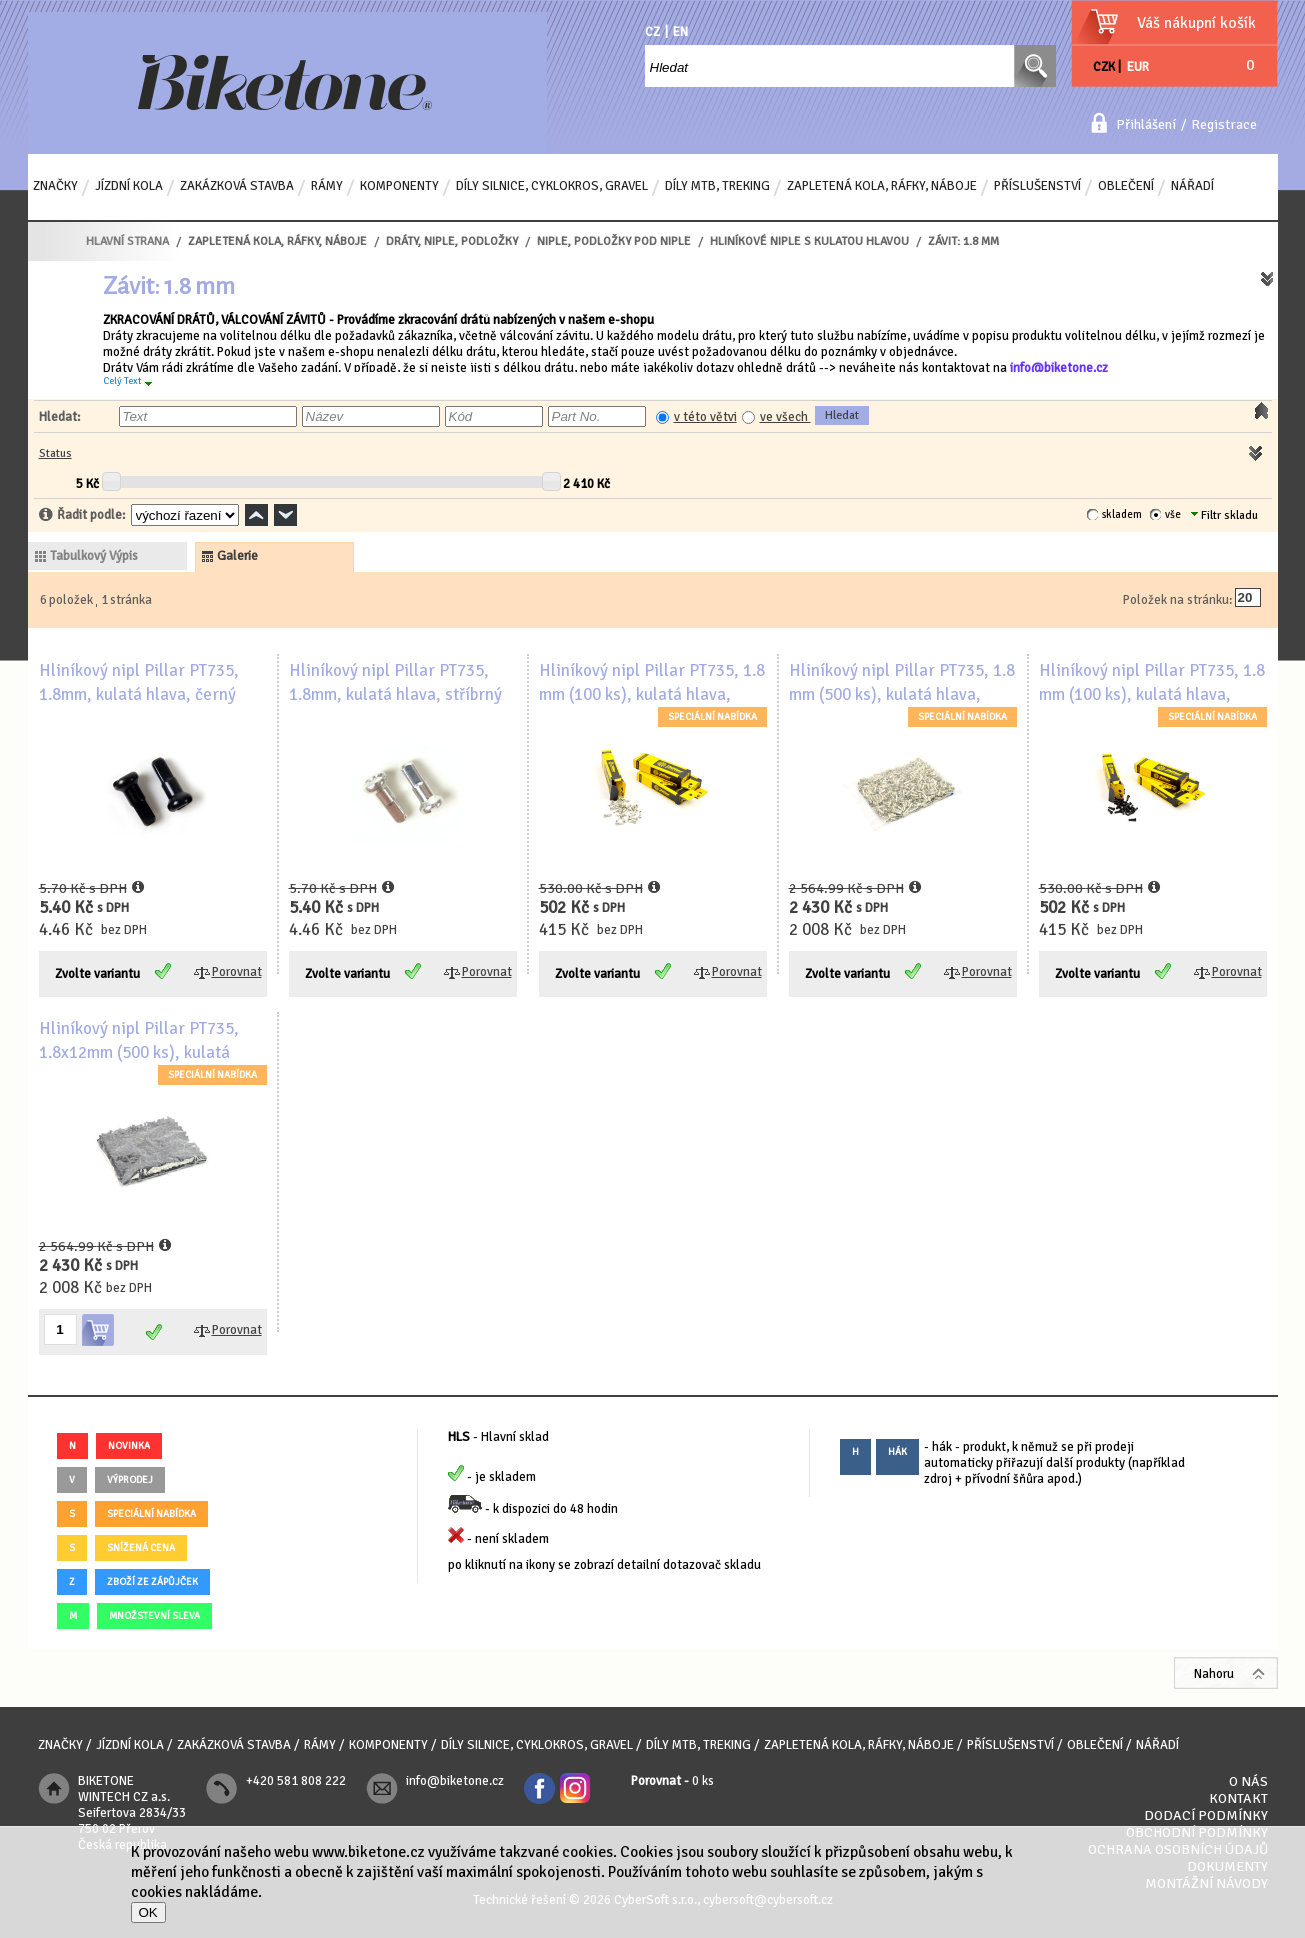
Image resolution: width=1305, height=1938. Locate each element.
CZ (652, 32)
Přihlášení (1146, 124)
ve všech (785, 417)
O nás (1248, 1781)
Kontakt (1238, 1798)
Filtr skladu (1224, 515)
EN (680, 32)
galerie (237, 556)
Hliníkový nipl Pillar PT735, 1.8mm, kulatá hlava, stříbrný (395, 682)
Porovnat (237, 972)
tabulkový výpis (94, 556)
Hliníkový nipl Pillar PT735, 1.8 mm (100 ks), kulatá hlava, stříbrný (652, 694)
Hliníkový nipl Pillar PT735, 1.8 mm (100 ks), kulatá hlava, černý (1152, 694)
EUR (1138, 67)
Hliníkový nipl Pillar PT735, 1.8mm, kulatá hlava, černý (139, 682)
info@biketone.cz (1059, 368)
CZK (1104, 67)
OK (148, 1912)
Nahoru (1214, 1674)
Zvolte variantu (97, 974)
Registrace (1224, 124)
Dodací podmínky (1206, 1815)
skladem (1122, 514)
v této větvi (705, 417)
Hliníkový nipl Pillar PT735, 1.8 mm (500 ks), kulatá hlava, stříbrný (902, 694)
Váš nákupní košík (1196, 23)
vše (1173, 514)
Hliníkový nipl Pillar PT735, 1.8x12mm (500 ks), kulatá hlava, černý (139, 1052)
